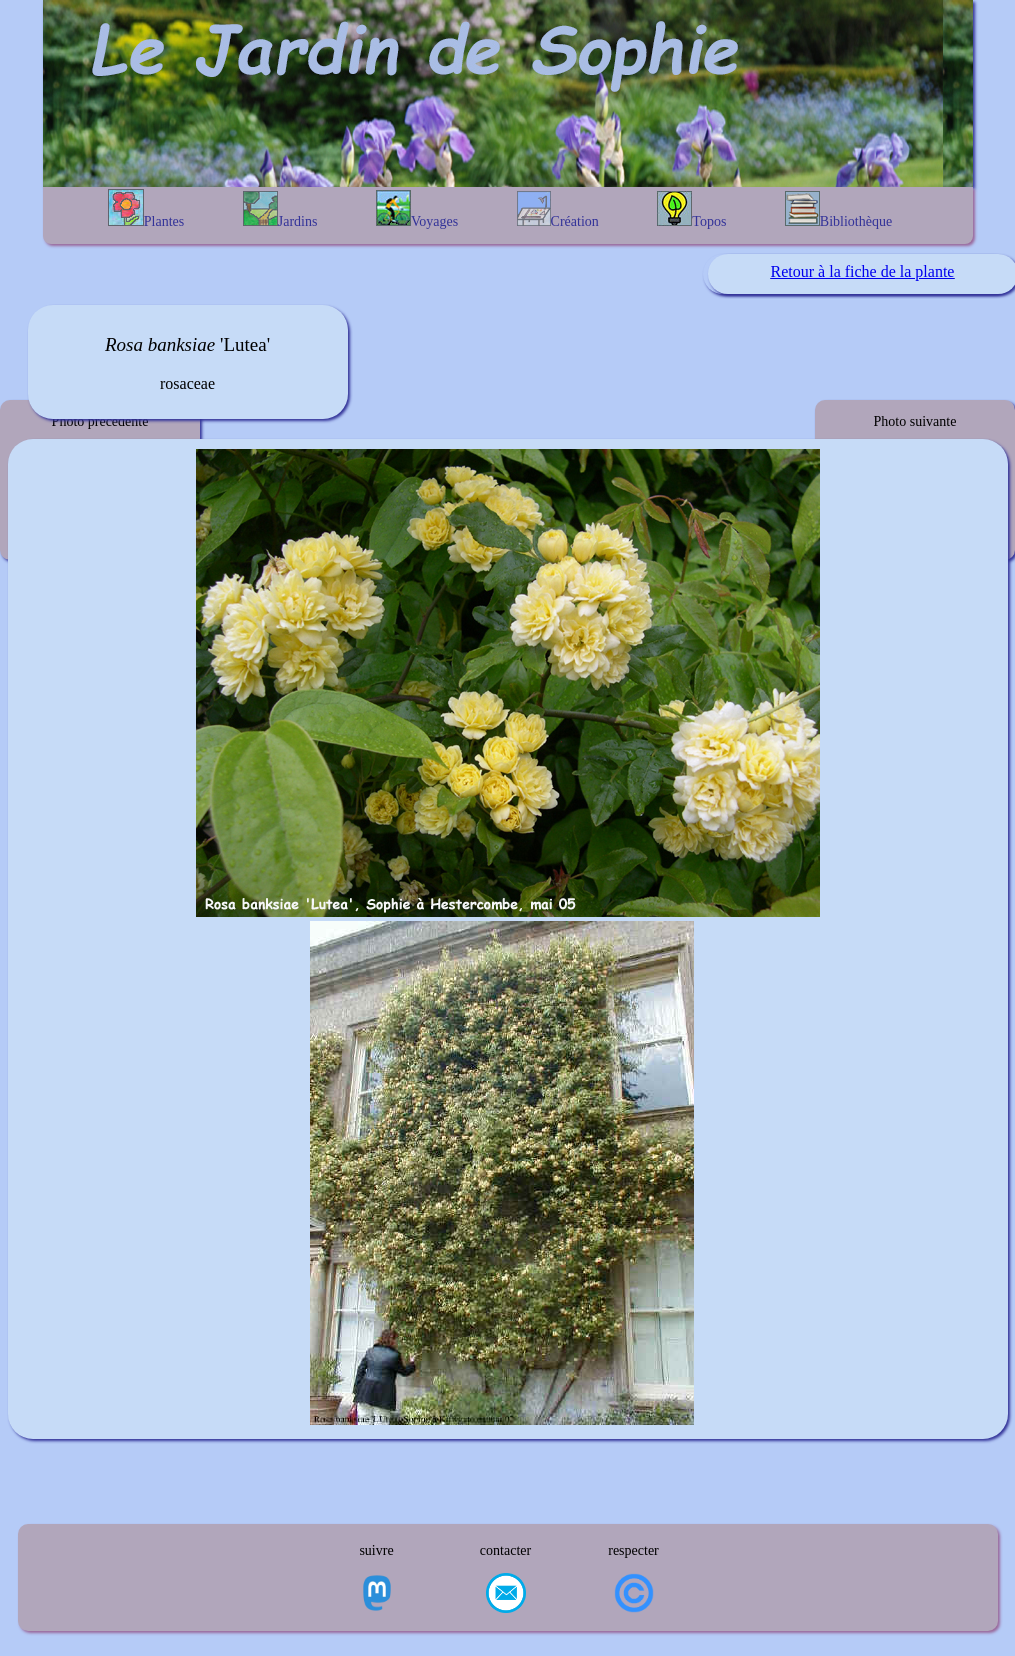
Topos (691, 210)
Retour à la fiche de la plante (863, 271)
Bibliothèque (838, 210)
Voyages (417, 209)
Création (558, 210)
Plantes (146, 209)
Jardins (280, 210)
